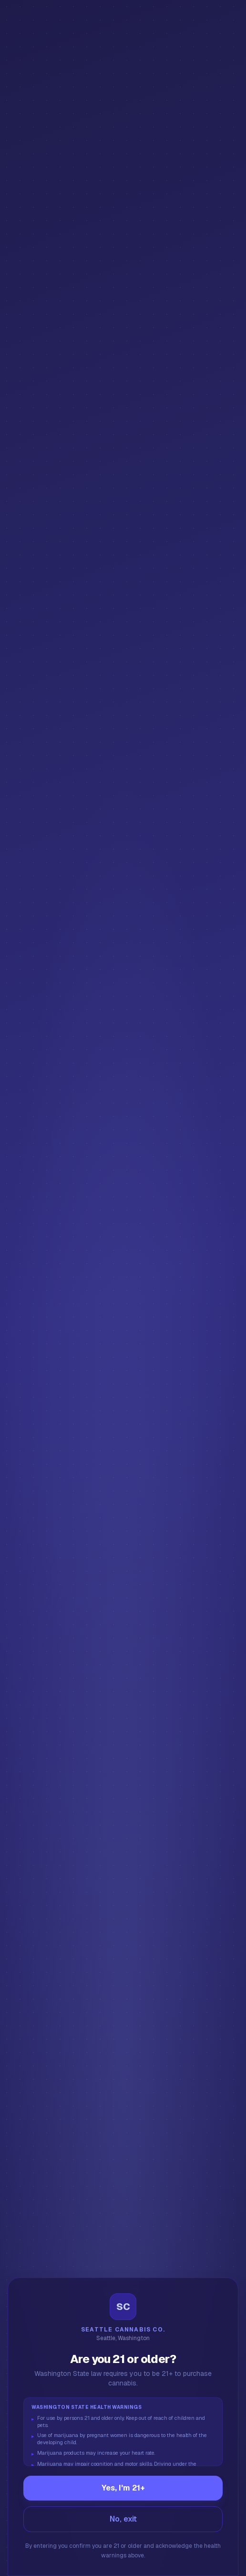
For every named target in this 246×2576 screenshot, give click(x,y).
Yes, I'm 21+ (123, 2488)
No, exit (123, 2519)
